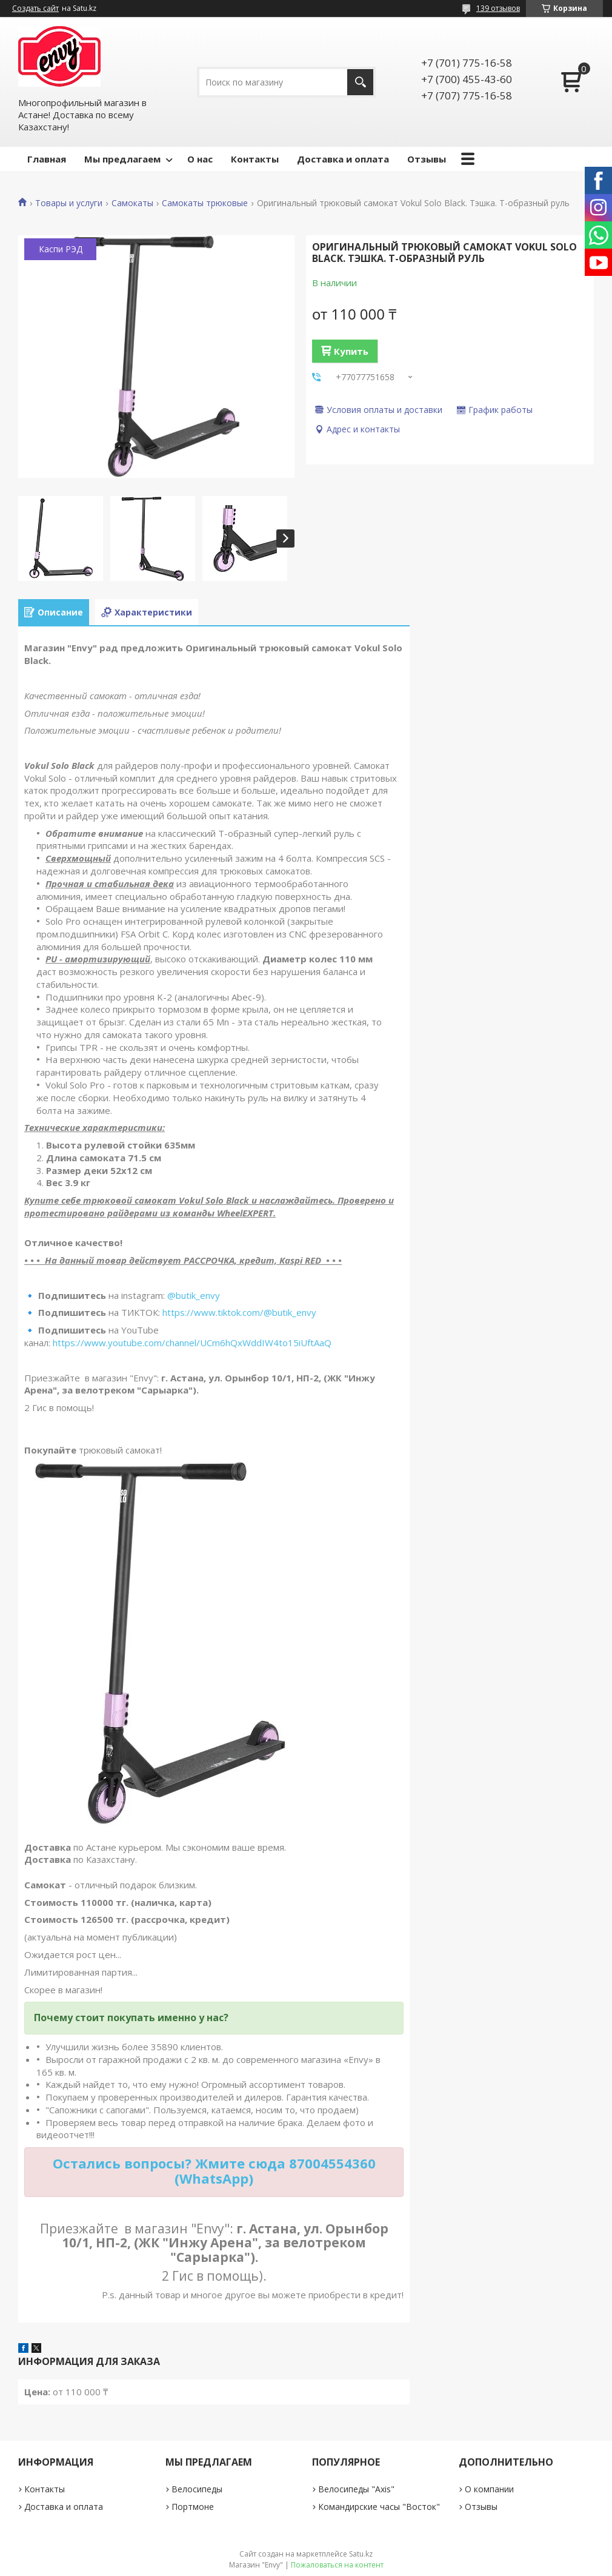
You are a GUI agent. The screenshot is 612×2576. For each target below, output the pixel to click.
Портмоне (192, 2506)
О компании (489, 2489)
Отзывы (426, 159)
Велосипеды (196, 2489)
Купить (351, 351)
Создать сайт (35, 8)
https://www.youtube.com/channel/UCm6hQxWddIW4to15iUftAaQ (192, 1343)
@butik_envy (193, 1295)
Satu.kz (361, 2554)
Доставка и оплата (343, 159)
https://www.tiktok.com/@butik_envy (239, 1312)
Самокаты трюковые (205, 203)
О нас (200, 159)
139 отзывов (498, 8)
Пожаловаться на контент (337, 2565)
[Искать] (360, 82)
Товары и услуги (68, 203)
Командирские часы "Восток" (379, 2506)
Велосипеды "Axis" (356, 2489)
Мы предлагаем (122, 159)
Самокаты (132, 203)
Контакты (255, 159)
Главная (46, 159)
